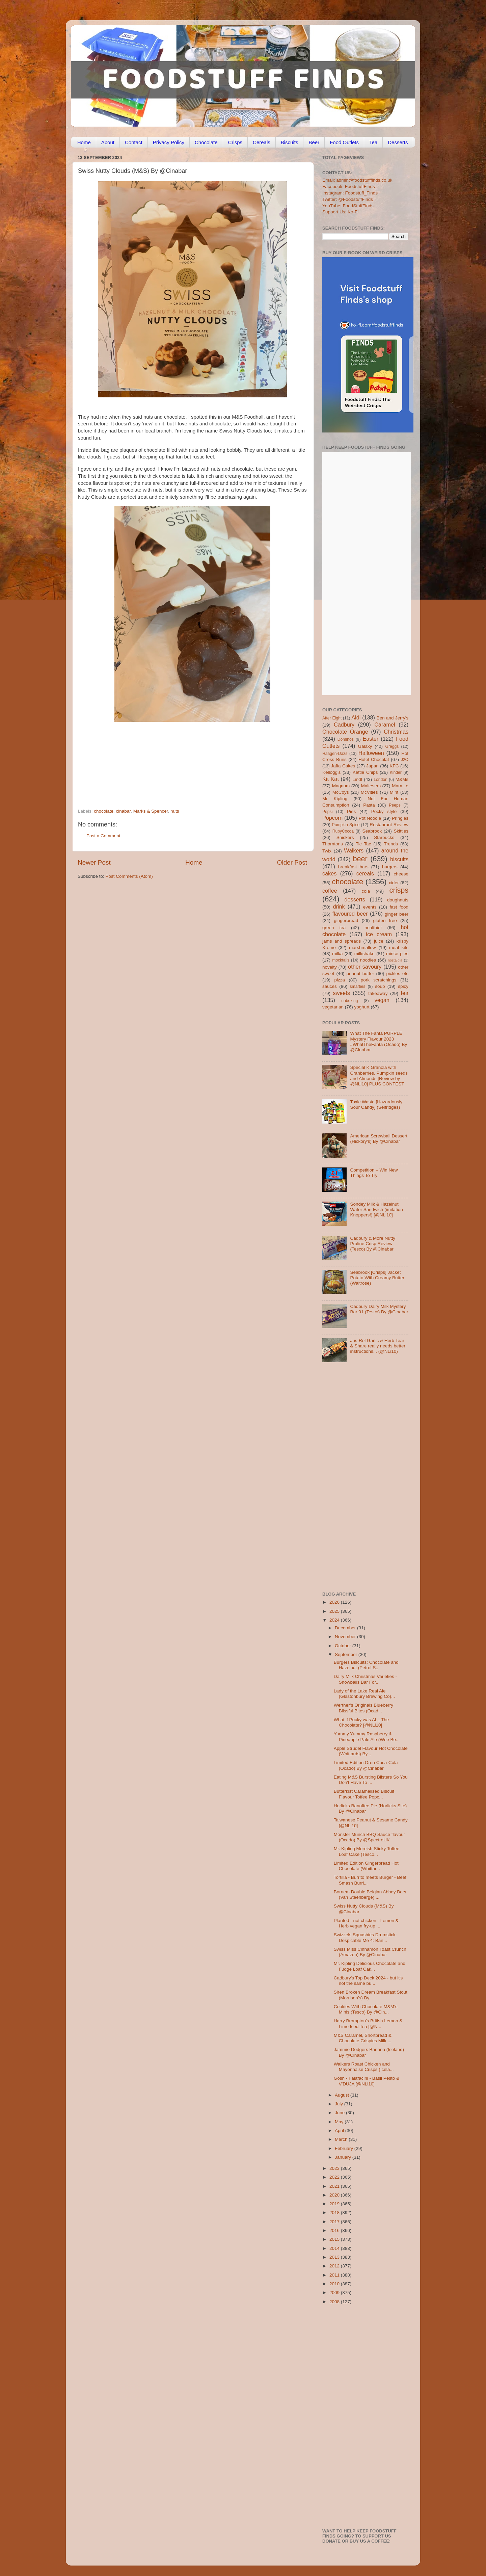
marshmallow (362, 947)
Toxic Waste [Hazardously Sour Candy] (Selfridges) (376, 1104)
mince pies (397, 953)
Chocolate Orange (345, 732)
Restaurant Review (389, 824)
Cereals (261, 142)
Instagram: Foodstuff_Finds (350, 192)
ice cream (379, 934)
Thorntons (332, 843)
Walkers (353, 850)
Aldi (355, 717)
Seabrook (372, 831)
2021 (335, 2186)
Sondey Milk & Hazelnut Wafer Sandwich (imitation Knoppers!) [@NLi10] (376, 1209)
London (380, 779)
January (343, 2157)
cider (394, 882)
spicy (403, 986)
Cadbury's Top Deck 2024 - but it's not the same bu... (368, 1980)
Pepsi (327, 811)
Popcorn (332, 818)
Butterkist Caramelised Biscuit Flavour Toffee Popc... (364, 1794)
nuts (174, 811)
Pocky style (384, 811)
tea (405, 993)
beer (360, 859)
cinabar (123, 811)
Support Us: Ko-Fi (340, 211)
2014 (335, 2248)
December (346, 1627)
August (342, 2095)
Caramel (384, 724)
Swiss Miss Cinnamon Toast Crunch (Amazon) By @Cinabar (370, 1952)
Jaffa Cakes (343, 765)
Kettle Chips (365, 772)
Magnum (341, 785)
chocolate (103, 811)
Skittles (401, 831)
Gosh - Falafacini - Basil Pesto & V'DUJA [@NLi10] (366, 2081)
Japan (372, 765)
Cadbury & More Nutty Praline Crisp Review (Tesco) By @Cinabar (372, 1244)
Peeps (394, 805)
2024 (335, 1620)
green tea (334, 927)
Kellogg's (331, 772)
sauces (329, 986)
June (340, 2112)
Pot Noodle (369, 818)
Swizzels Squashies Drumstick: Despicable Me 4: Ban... (365, 1937)
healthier (373, 927)
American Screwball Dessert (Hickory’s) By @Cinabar (378, 1138)
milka (337, 953)
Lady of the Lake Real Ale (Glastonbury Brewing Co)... (364, 1693)
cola (365, 891)
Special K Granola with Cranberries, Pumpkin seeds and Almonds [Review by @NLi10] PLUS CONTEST (378, 1075)
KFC (394, 765)
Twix (326, 850)
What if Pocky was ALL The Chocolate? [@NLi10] (361, 1722)
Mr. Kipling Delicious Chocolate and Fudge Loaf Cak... (369, 1966)
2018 (335, 2212)
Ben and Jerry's (392, 717)
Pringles (400, 818)
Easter (370, 739)
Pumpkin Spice (346, 824)
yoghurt (362, 1006)
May (340, 2121)
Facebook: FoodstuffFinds (348, 186)
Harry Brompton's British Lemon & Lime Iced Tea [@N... (368, 2023)
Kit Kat (330, 779)
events (370, 907)
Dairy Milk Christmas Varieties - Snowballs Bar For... (365, 1679)
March (342, 2139)
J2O (404, 759)
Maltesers (371, 785)
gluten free (385, 920)
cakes (329, 873)
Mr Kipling (334, 798)
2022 (335, 2177)
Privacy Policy (168, 142)
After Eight (332, 718)
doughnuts (397, 899)
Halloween (371, 753)
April (340, 2130)
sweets (341, 993)
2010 (335, 2283)
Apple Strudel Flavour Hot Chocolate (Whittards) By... (371, 1751)
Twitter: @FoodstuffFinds (347, 199)
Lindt (357, 779)
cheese (401, 873)
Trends (391, 843)
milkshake (364, 953)
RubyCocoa (343, 831)
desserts (355, 899)
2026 (335, 1602)
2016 (335, 2230)
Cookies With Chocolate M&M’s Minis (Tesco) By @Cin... (366, 2009)
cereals (365, 873)
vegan (382, 1000)
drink (339, 906)
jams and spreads (341, 941)
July (339, 2103)
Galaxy (365, 746)
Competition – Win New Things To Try (374, 1172)
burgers (390, 866)
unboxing (349, 1000)
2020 (335, 2195)
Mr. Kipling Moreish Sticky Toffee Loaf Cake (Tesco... (367, 1851)
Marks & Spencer (150, 811)
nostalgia (395, 960)
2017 (335, 2221)
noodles (368, 960)
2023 (335, 2168)
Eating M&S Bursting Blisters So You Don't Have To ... (371, 1780)
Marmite (400, 785)
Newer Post (94, 862)
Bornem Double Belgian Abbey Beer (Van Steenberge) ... (370, 1894)
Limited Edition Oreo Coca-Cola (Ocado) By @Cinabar (366, 1765)
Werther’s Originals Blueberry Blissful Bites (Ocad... (363, 1708)
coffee (329, 891)
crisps (398, 890)
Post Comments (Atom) (129, 876)
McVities (369, 792)
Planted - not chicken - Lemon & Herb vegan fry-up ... (366, 1923)
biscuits (399, 859)
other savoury (364, 967)
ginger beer (396, 914)
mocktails (340, 960)
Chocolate (206, 142)
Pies (351, 811)
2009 (335, 2292)
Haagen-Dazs (334, 753)
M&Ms (402, 779)
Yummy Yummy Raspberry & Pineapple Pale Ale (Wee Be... (367, 1736)
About (107, 142)
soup (380, 986)
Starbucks (384, 837)
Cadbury (344, 724)
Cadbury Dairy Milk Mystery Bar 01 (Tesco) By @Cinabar (379, 1309)
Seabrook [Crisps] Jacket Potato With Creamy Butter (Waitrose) (377, 1278)
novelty (329, 967)
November (346, 1636)
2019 (335, 2203)
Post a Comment (103, 835)
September (346, 1654)
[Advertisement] (179, 762)
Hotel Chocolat (373, 759)
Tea (373, 142)
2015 (335, 2239)
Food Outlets (344, 142)
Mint (394, 792)
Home (84, 142)
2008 (335, 2301)
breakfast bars (353, 866)
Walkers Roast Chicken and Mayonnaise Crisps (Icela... (364, 2066)
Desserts (398, 142)
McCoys (340, 792)
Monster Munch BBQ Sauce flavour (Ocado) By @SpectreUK (369, 1837)
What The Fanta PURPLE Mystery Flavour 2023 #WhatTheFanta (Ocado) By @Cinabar (378, 1041)
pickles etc (397, 973)
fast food (398, 907)
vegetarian (333, 1006)
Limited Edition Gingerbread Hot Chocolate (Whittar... (366, 1866)
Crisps (235, 142)
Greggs (392, 746)
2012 (335, 2265)
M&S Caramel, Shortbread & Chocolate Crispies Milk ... (363, 2038)
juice (378, 941)
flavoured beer (350, 914)
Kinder (396, 772)
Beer (313, 142)
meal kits (398, 947)
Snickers (345, 837)
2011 (335, 2275)
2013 (335, 2257)
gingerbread (346, 920)
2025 (335, 1611)
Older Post (292, 862)
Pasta (369, 805)
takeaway (377, 993)
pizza (339, 979)
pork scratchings (379, 979)
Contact (133, 142)
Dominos (346, 739)
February (344, 2148)
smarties (358, 986)
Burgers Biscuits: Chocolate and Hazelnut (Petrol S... (366, 1665)
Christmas (396, 732)
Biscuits (289, 142)
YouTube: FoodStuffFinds (348, 205)
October (343, 1645)
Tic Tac (363, 843)
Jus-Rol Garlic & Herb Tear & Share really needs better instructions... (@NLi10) (377, 1346)
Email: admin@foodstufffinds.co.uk (357, 180)
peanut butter (360, 973)
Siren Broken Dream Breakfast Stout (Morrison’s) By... (370, 1995)
